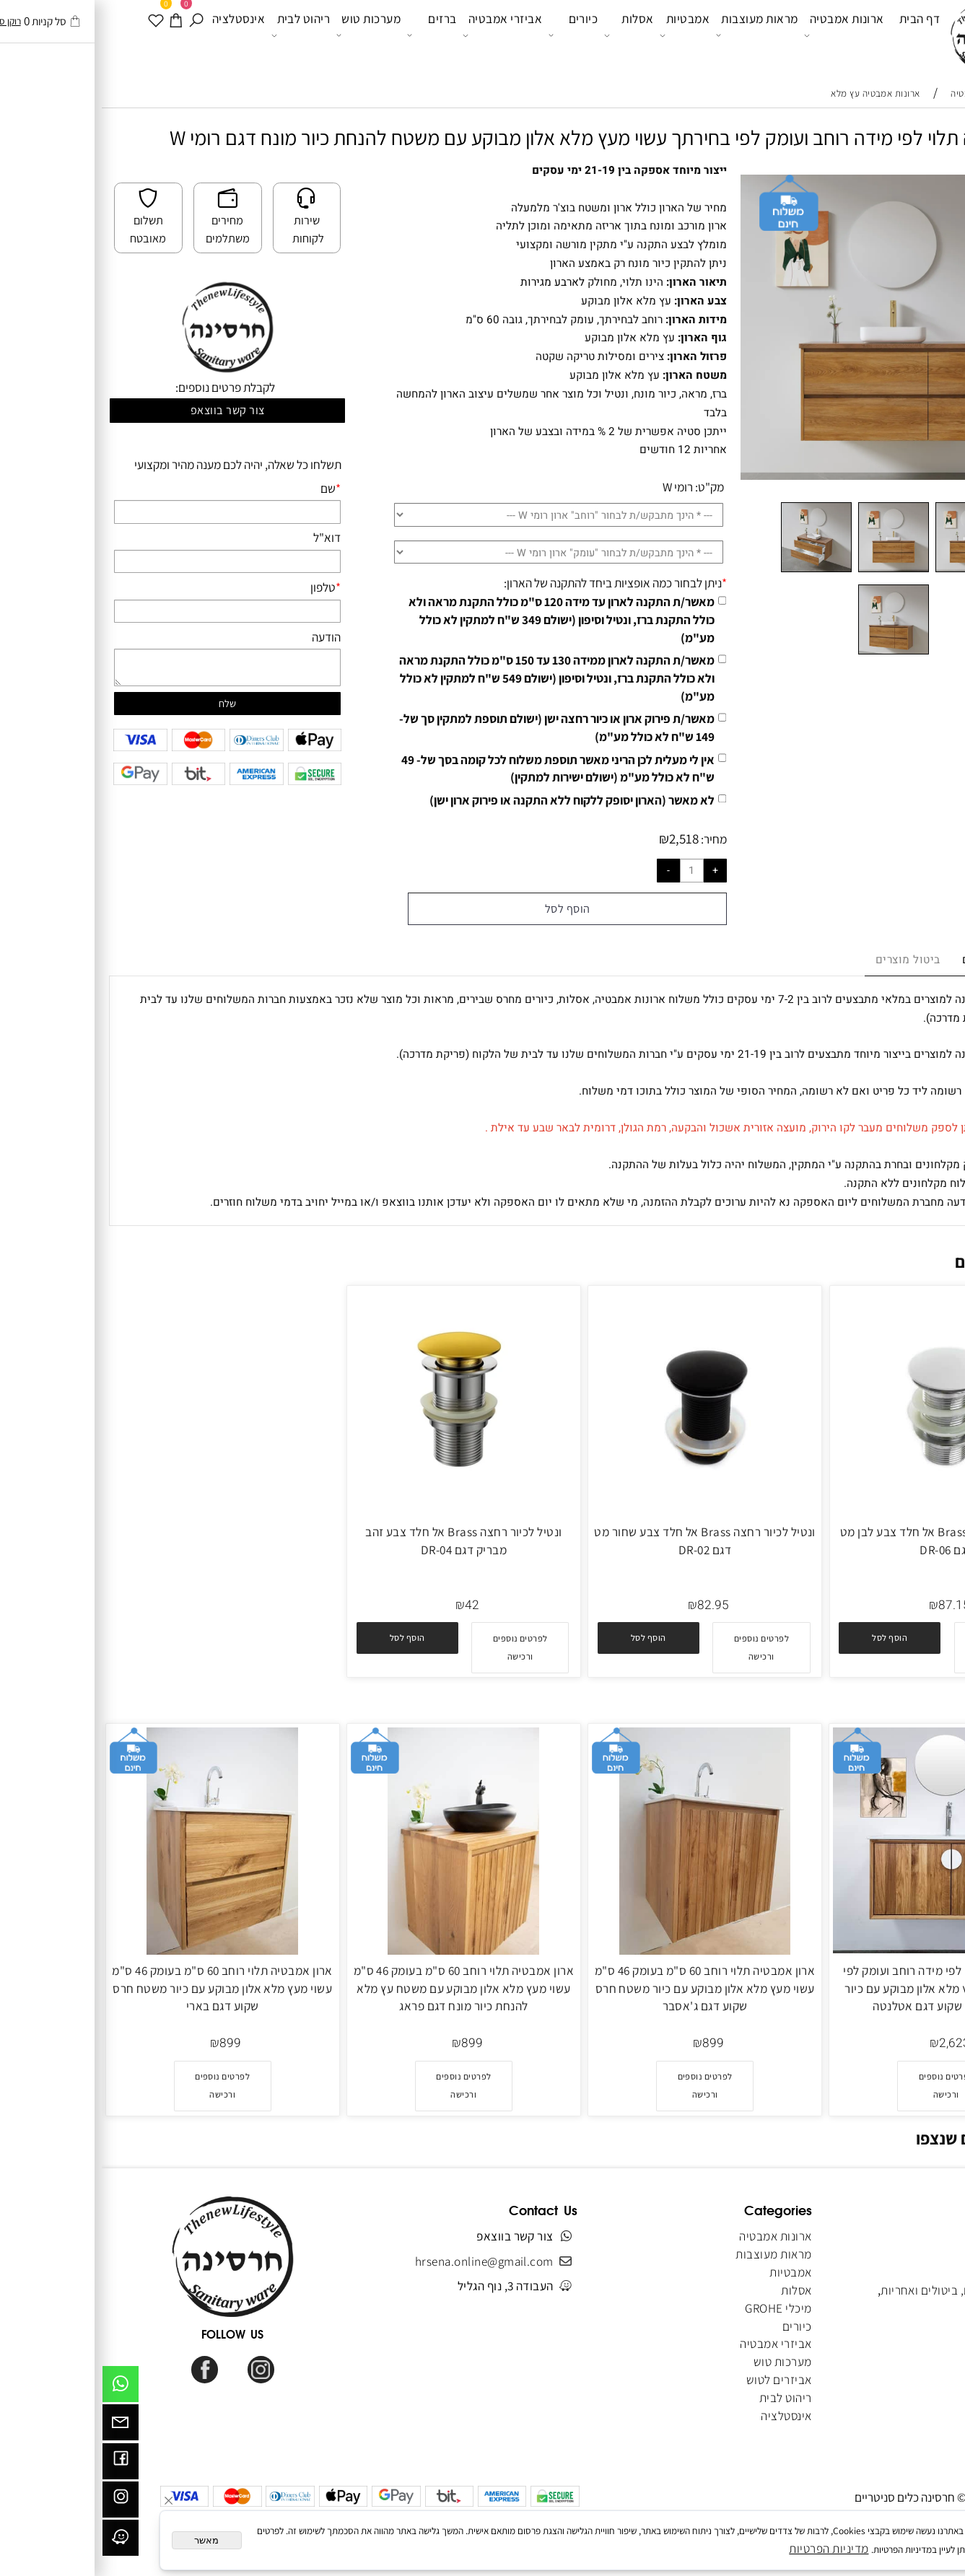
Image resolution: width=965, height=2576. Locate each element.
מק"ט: (607, 486)
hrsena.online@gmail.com (382, 2261)
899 (611, 2043)
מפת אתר (921, 2343)
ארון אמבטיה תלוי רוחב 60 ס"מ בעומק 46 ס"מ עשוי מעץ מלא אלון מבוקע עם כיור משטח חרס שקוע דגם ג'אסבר (603, 1988)
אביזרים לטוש (675, 2379)
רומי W (576, 486)
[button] (788, 1638)
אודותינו (925, 2254)
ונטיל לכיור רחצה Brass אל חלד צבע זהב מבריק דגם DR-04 (361, 1540)
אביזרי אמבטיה (400, 35)
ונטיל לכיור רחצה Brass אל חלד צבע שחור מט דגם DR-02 (603, 1540)
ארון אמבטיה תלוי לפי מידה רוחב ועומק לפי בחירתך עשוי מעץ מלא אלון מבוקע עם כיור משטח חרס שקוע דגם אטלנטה (844, 1988)
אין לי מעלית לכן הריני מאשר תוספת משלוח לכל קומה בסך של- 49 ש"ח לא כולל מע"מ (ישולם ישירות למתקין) (456, 768)
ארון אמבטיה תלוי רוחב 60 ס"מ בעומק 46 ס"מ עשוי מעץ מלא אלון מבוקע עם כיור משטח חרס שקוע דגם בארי (120, 1988)
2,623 (852, 2043)
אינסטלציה (136, 34)
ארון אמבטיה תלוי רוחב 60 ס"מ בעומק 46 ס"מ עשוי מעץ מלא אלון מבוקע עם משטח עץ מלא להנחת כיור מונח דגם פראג (362, 1988)
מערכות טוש (267, 35)
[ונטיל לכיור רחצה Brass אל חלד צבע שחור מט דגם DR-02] (603, 1510)
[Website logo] (882, 37)
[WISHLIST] (54, 34)
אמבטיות (583, 35)
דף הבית (818, 34)
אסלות (527, 35)
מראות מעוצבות (655, 35)
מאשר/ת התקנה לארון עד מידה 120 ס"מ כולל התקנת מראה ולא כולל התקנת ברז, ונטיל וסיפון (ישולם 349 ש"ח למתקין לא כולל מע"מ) (460, 619)
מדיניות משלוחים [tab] (903, 960)
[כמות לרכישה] (589, 870)
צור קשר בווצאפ (126, 410)
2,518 (582, 838)
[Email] (18, 2426)
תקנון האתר (917, 2272)
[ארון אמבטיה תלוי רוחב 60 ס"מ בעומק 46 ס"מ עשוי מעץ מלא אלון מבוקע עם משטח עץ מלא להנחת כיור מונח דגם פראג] (361, 1950)
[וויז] (18, 2541)
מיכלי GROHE (676, 2308)
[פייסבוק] (18, 2465)
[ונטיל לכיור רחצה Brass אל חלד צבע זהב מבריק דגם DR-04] (362, 1505)
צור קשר (924, 2308)
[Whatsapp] (18, 2388)
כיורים (472, 35)
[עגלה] (74, 34)
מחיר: (611, 839)
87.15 (852, 1605)
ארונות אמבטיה (742, 35)
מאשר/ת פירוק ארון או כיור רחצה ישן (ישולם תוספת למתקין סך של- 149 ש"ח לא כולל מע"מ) (455, 727)
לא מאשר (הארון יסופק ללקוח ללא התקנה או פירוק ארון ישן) (470, 800)
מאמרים (924, 2326)
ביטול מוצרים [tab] (806, 960)
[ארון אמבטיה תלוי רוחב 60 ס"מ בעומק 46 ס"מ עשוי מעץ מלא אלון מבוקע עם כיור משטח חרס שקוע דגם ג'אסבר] (603, 1950)
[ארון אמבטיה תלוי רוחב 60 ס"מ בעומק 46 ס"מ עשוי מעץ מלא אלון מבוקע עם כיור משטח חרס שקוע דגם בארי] (121, 1950)
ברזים (330, 35)
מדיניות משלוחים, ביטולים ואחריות (861, 2290)
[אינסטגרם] (18, 2503)
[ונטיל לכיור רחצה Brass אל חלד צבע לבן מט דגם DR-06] (844, 1510)
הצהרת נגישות (910, 2361)
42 (370, 1605)
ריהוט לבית (199, 35)
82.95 (611, 1605)
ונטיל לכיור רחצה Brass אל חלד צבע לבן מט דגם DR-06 (844, 1540)
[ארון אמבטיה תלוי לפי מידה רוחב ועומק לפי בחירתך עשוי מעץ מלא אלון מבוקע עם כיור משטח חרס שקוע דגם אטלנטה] (844, 1948)
